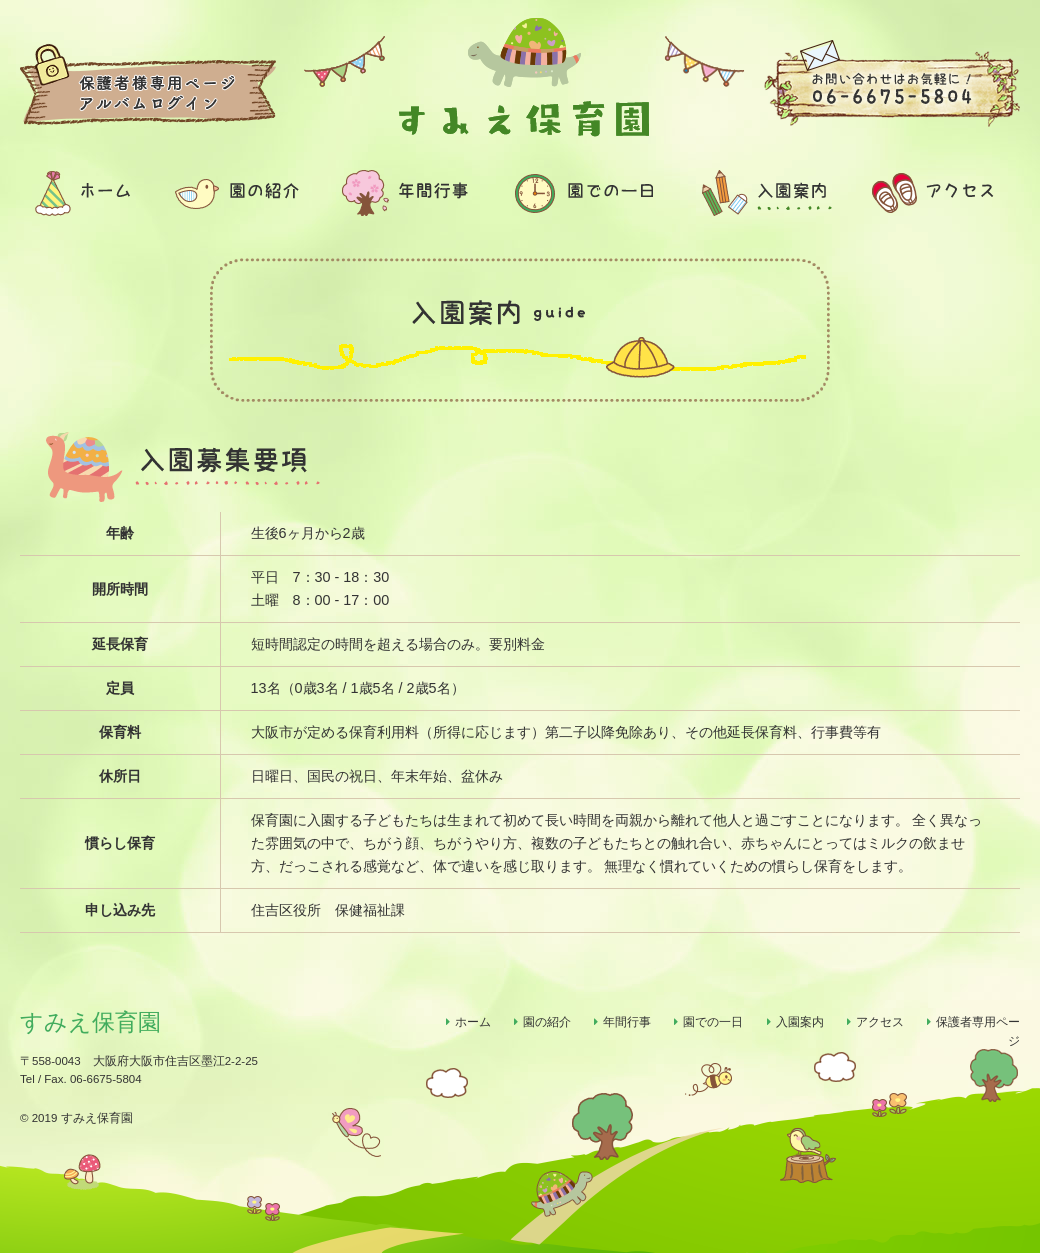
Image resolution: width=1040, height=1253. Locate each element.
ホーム (473, 1022)
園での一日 (713, 1022)
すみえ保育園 (90, 1022)
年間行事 (627, 1022)
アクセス (880, 1022)
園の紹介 (547, 1022)
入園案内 (800, 1022)
